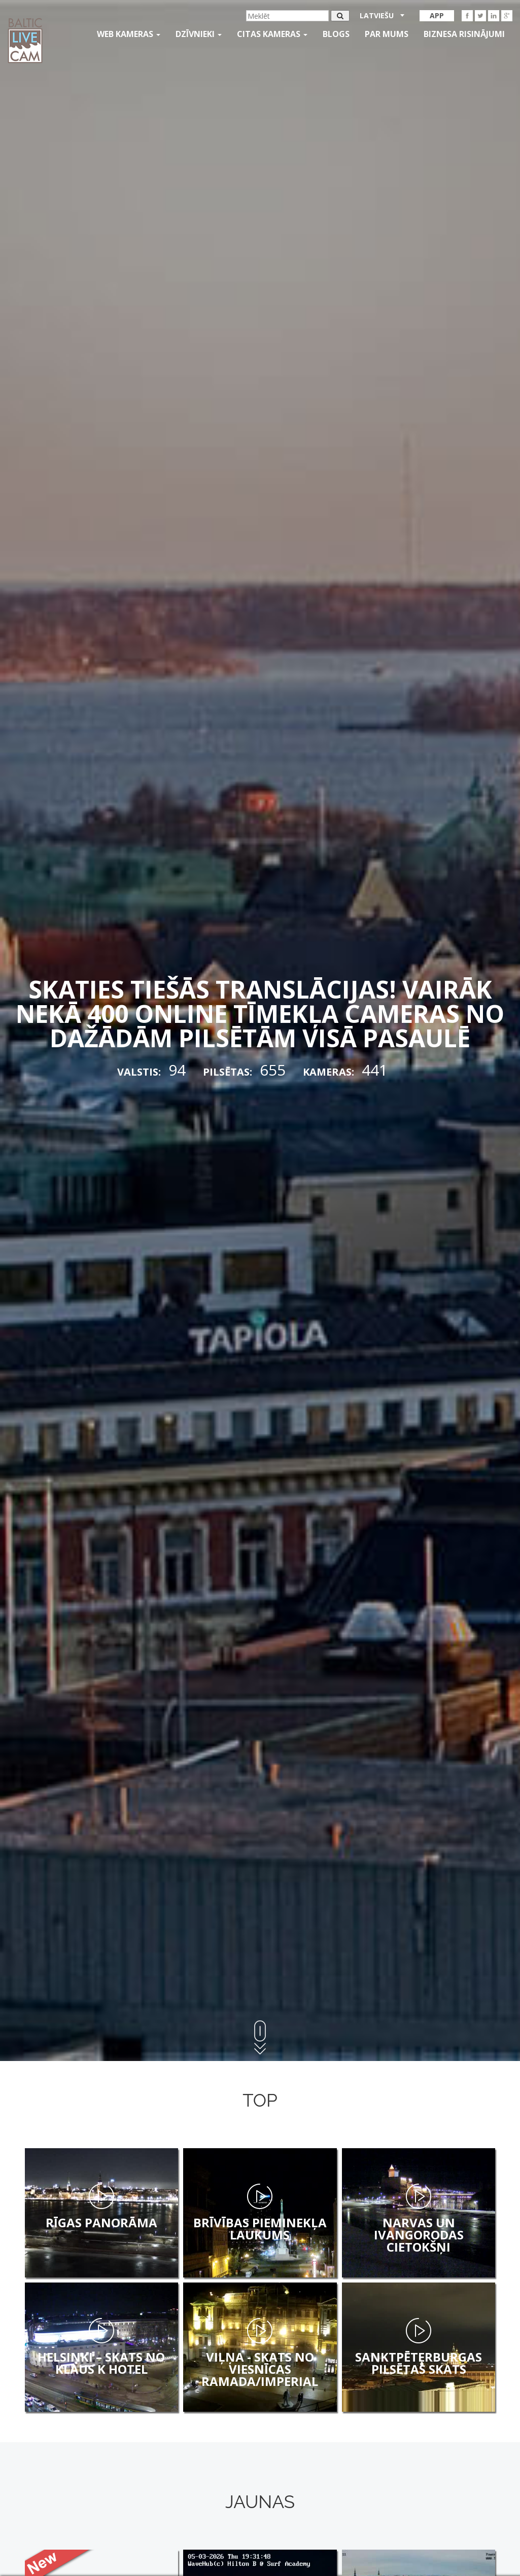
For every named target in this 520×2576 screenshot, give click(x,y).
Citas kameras (272, 34)
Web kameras (128, 34)
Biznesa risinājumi (464, 34)
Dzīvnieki (199, 34)
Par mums (386, 34)
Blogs (336, 34)
